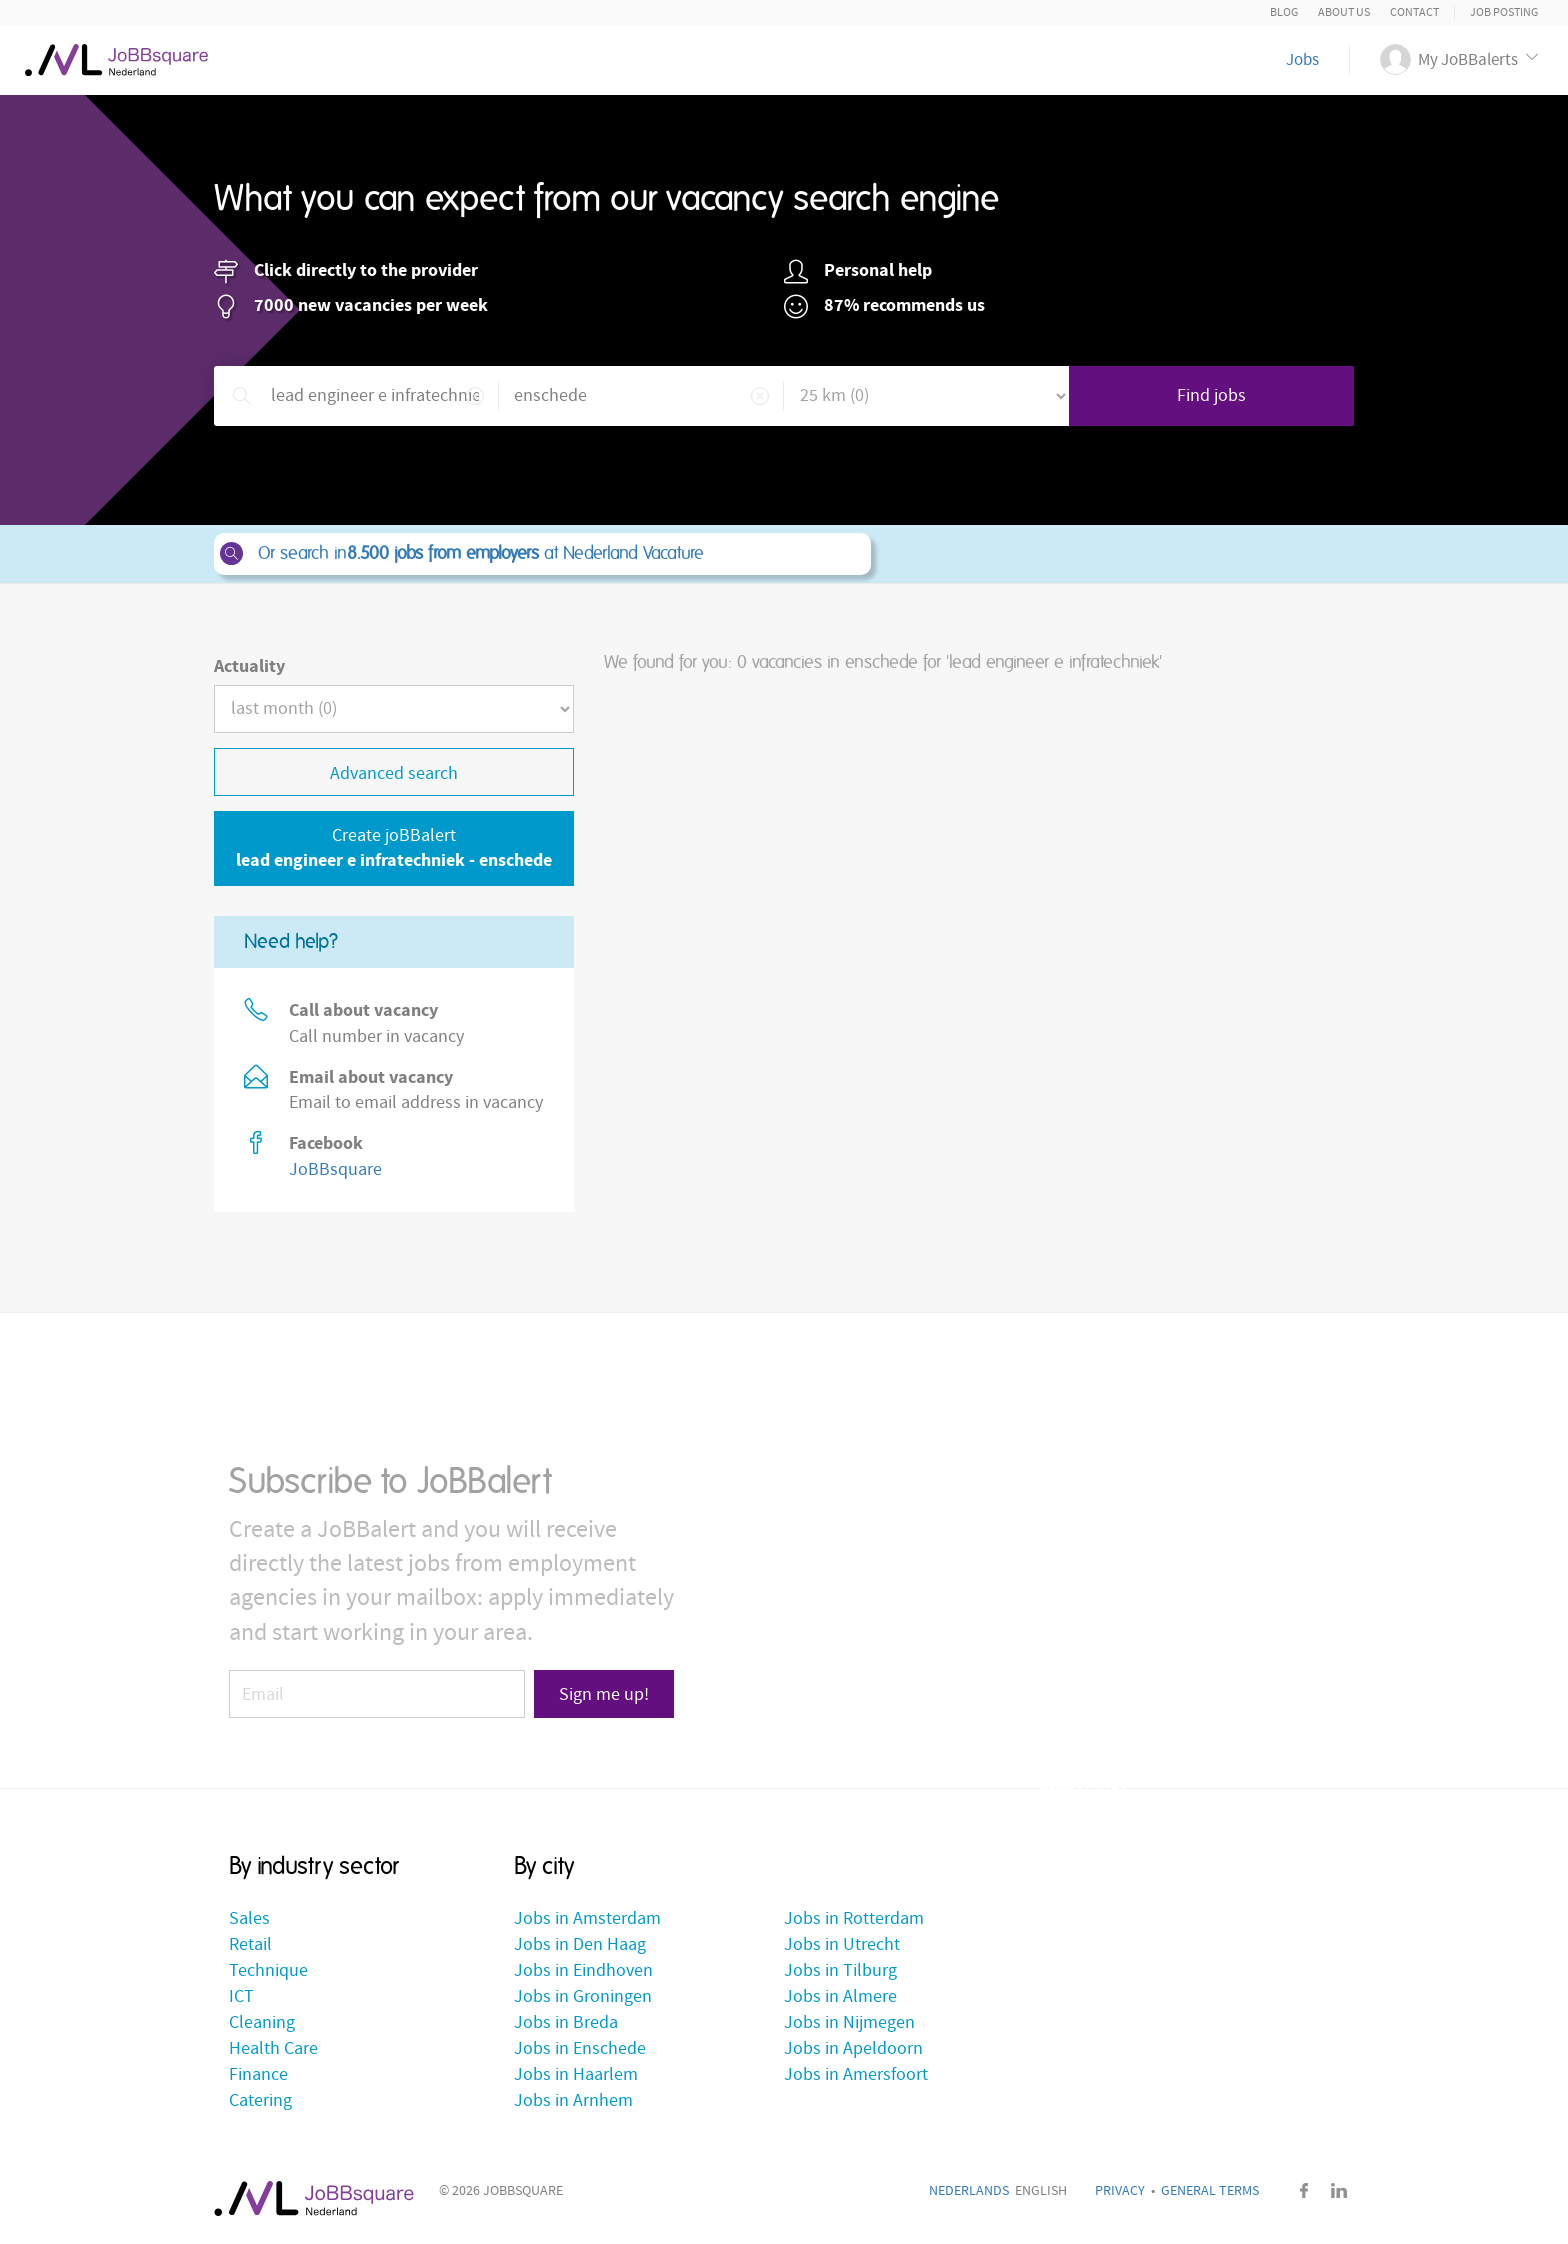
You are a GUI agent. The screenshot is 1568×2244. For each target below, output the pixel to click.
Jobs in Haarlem (576, 2074)
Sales (249, 1918)
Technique (268, 1970)
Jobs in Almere (840, 1996)
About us (1344, 12)
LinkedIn (1339, 2190)
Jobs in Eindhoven (583, 1970)
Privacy (1120, 2191)
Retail (250, 1944)
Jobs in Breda (566, 2022)
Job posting (1504, 12)
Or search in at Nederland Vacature (541, 554)
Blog (1284, 12)
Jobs (1302, 60)
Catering (260, 2100)
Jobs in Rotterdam (854, 1918)
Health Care (273, 2048)
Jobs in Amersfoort (856, 2074)
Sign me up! (604, 1694)
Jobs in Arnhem (573, 2100)
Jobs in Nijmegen (849, 2022)
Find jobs (1211, 395)
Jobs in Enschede (580, 2048)
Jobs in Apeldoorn (853, 2048)
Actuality (249, 666)
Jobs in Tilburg (840, 1970)
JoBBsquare (335, 1169)
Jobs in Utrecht (842, 1944)
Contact (1414, 12)
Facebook (1304, 2190)
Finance (258, 2074)
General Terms (1210, 2191)
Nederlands (969, 2191)
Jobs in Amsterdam (587, 1918)
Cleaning (262, 2022)
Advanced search (394, 773)
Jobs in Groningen (583, 1996)
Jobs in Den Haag (580, 1944)
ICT (241, 1996)
